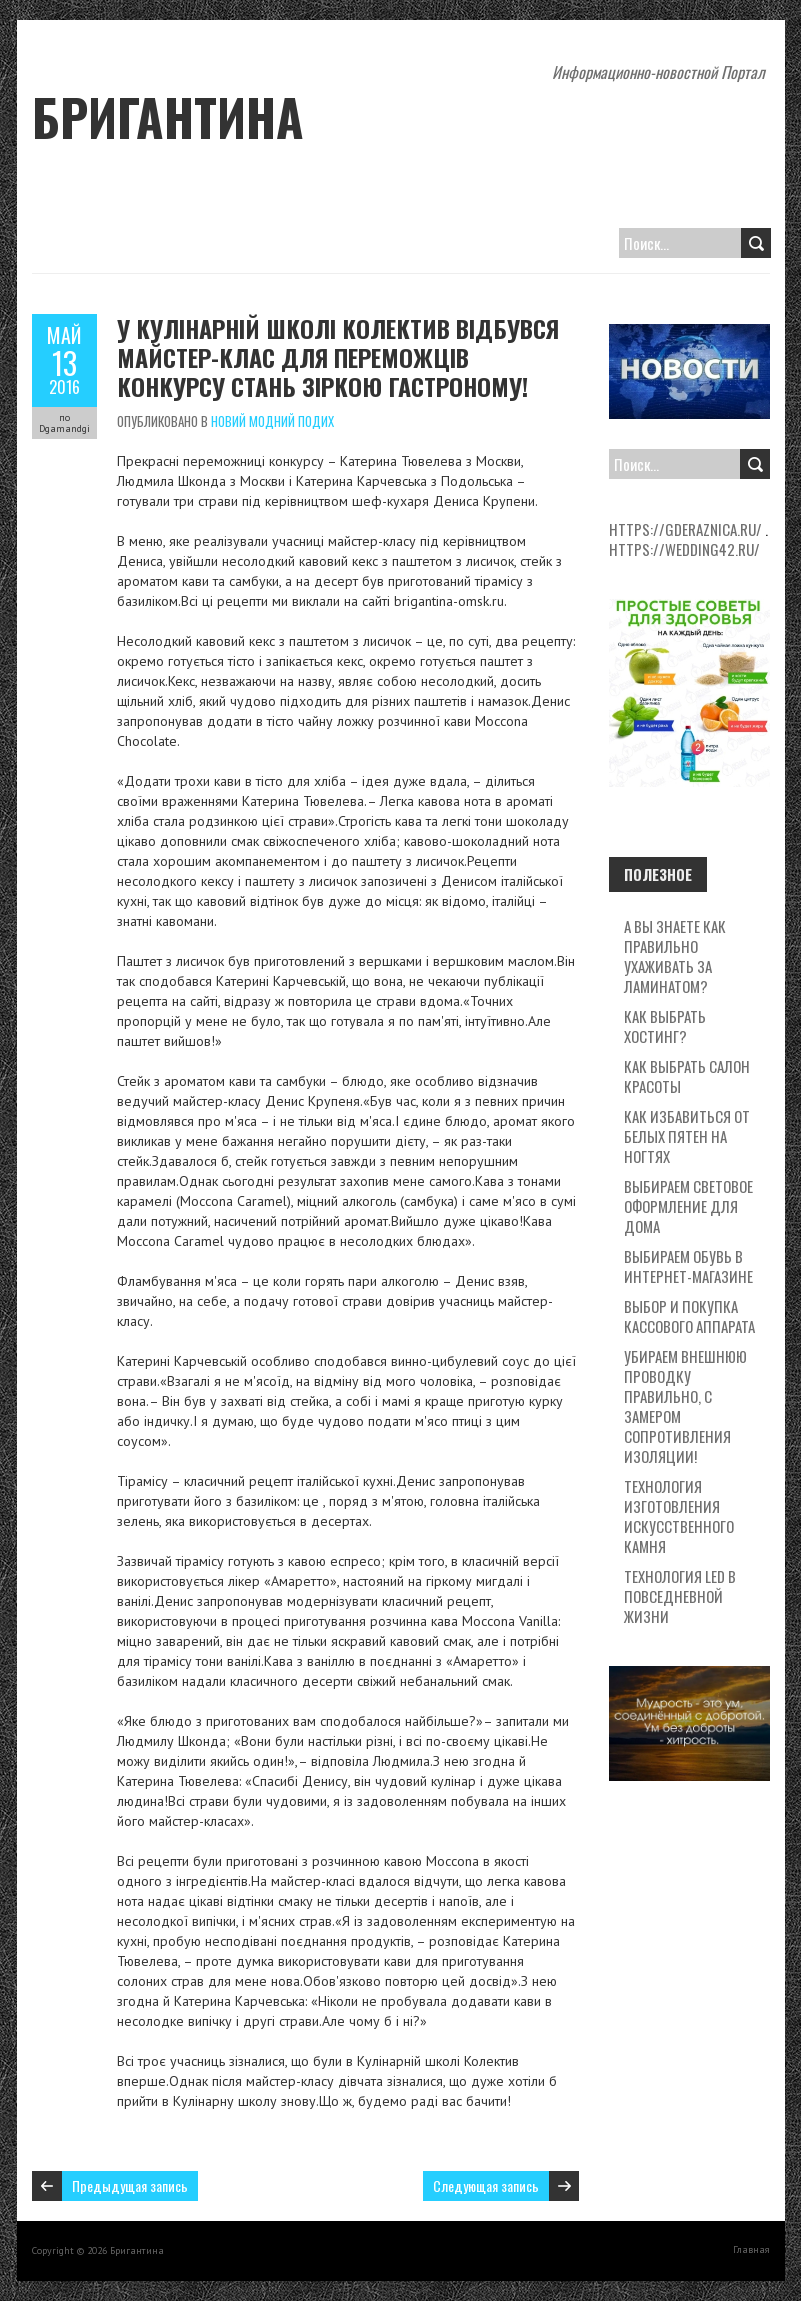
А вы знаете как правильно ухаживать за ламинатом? (675, 956)
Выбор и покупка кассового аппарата (689, 1316)
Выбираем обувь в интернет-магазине (688, 1266)
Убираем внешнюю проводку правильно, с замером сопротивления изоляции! (685, 1406)
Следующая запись (486, 2185)
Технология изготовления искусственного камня (679, 1516)
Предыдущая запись (130, 2185)
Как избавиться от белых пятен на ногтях (687, 1136)
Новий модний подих (272, 421)
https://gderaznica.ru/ (685, 529)
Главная (751, 2249)
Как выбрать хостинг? (665, 1026)
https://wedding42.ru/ (684, 549)
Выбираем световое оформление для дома (688, 1206)
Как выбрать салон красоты (687, 1076)
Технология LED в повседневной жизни (680, 1596)
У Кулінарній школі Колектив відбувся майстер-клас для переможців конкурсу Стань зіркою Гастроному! (338, 357)
